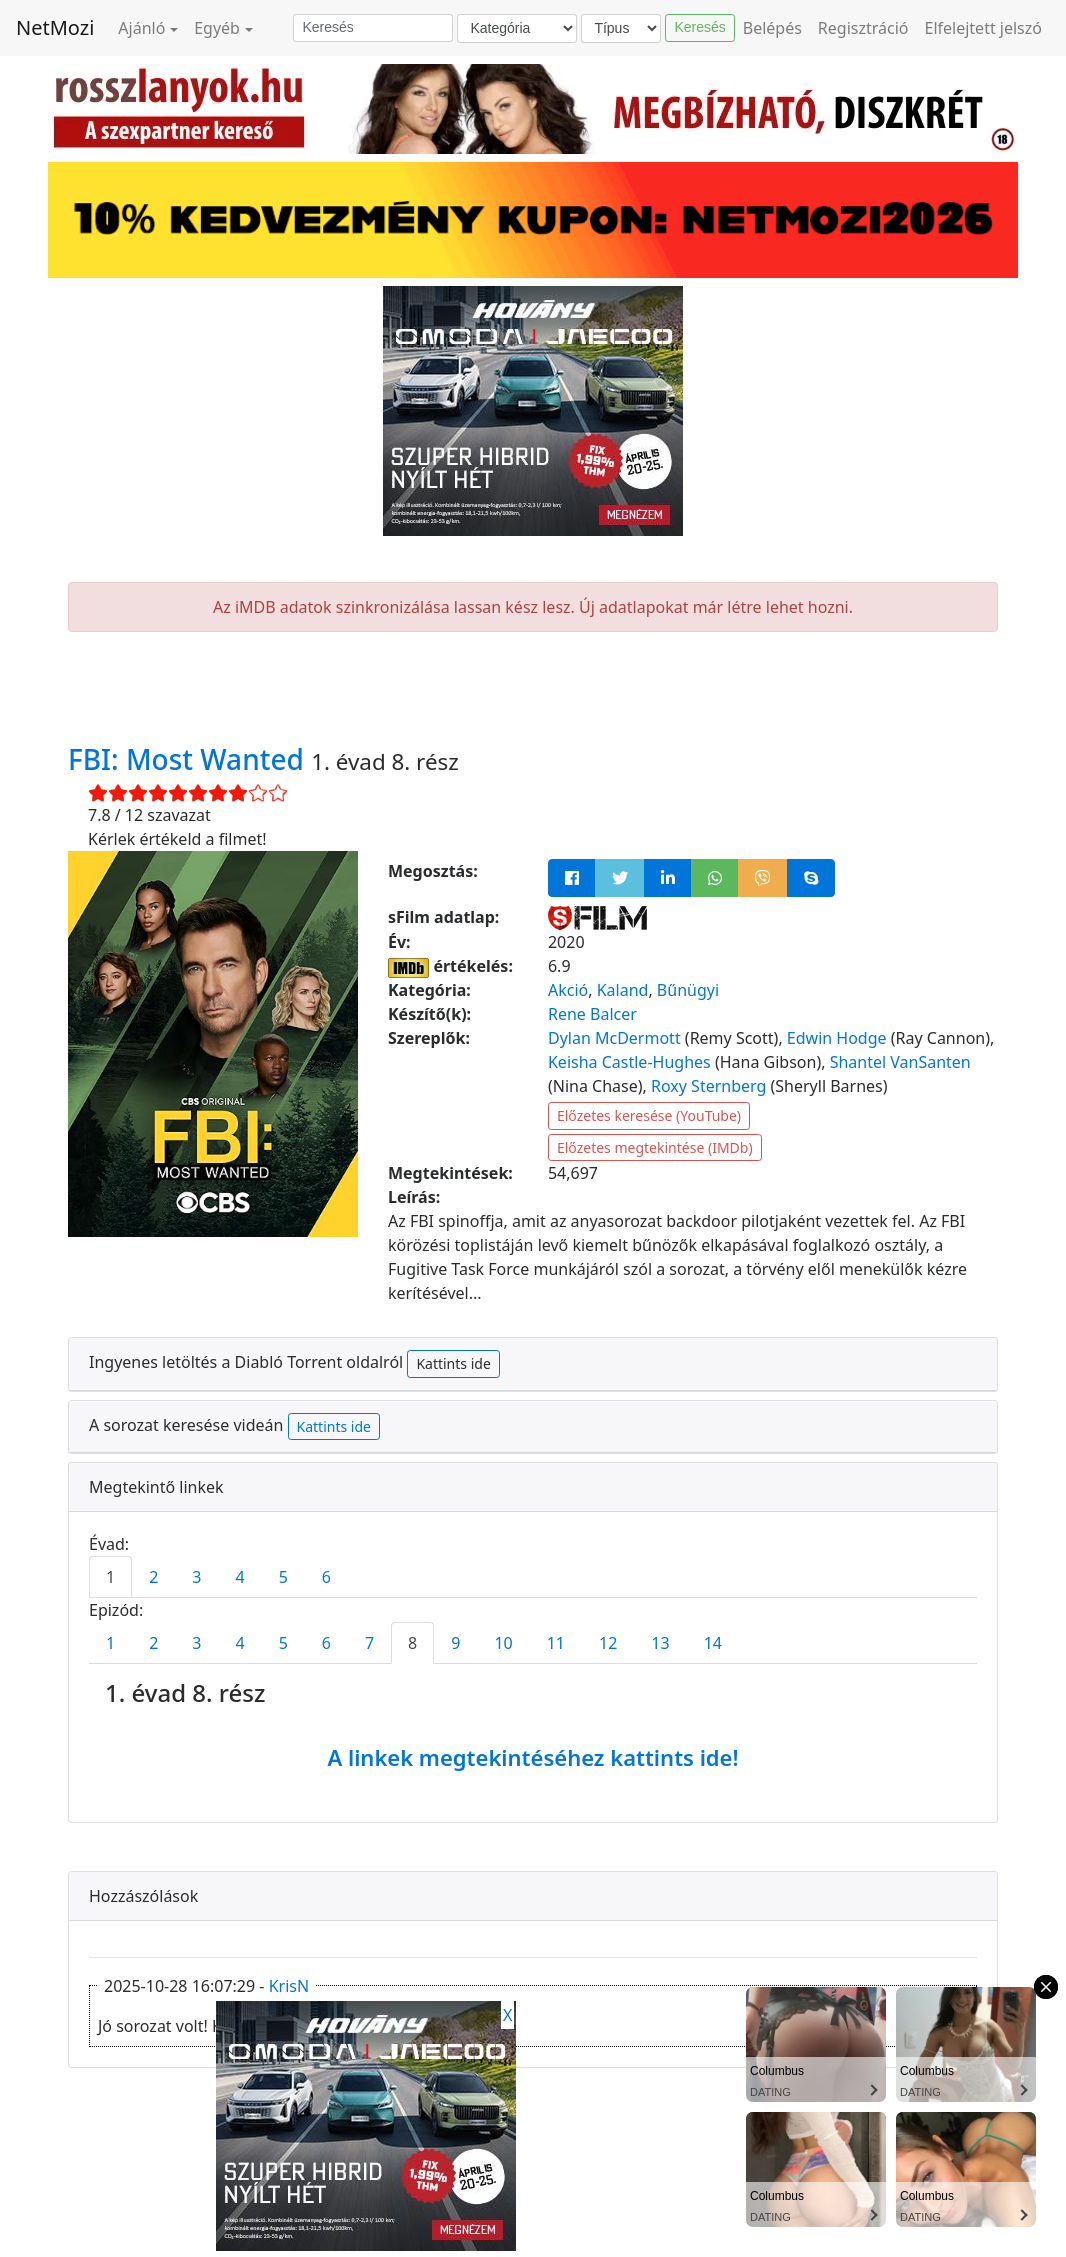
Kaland (623, 990)
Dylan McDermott (614, 1038)
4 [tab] (239, 1577)
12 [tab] (608, 1643)
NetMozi (55, 27)
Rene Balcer (592, 1014)
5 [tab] (283, 1577)
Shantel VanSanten (900, 1062)
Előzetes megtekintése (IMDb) (655, 1147)
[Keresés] (373, 28)
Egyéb (217, 28)
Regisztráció (863, 28)
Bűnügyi (688, 990)
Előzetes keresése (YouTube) (649, 1115)
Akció (568, 990)
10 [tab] (503, 1643)
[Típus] (621, 28)
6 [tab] (326, 1577)
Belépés (772, 28)
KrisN (289, 1986)
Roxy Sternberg (708, 1086)
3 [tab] (196, 1577)
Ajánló (141, 28)
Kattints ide (453, 1363)
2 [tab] (153, 1577)
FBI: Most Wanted (189, 759)
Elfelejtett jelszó (984, 28)
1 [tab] (110, 1577)
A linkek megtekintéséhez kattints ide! (532, 1757)
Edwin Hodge (837, 1038)
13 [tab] (660, 1643)
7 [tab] (369, 1643)
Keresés (699, 27)
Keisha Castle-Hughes (629, 1062)
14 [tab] (713, 1643)
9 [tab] (455, 1643)
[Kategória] (517, 28)
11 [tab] (556, 1643)
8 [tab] (412, 1643)
